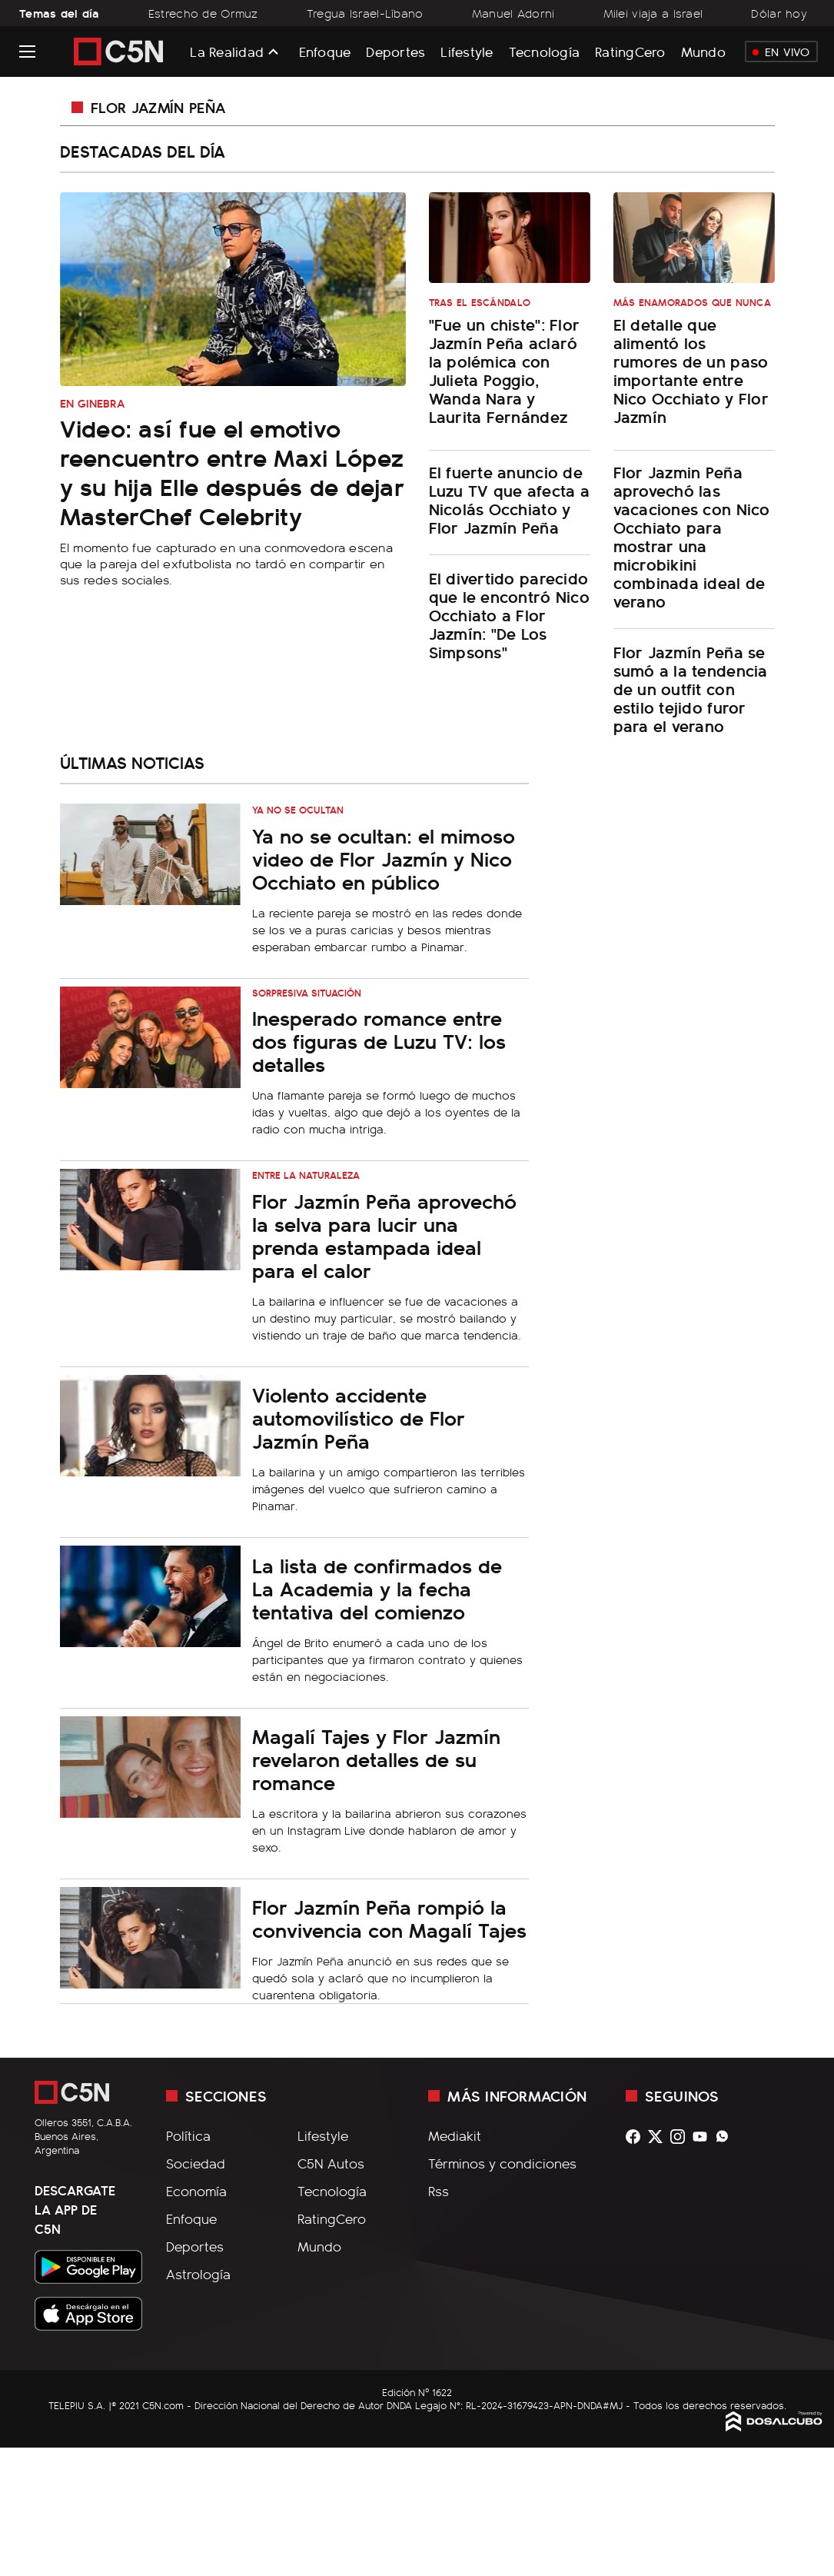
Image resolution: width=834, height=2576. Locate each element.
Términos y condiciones (502, 2163)
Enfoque (325, 51)
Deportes (395, 51)
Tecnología (544, 51)
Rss (438, 2191)
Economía (196, 2191)
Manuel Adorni (513, 13)
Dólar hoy (779, 13)
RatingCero (630, 51)
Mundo (703, 51)
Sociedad (195, 2163)
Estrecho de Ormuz (203, 13)
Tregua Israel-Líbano (365, 13)
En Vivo (781, 51)
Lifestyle (466, 51)
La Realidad (227, 51)
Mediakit (454, 2135)
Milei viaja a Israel (653, 13)
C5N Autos (330, 2163)
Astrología (198, 2274)
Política (188, 2135)
